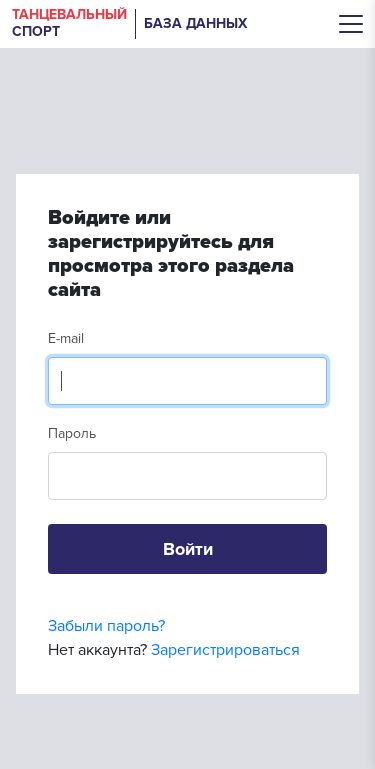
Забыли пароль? (106, 626)
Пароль (72, 433)
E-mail (66, 338)
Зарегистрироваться (225, 650)
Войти (188, 549)
